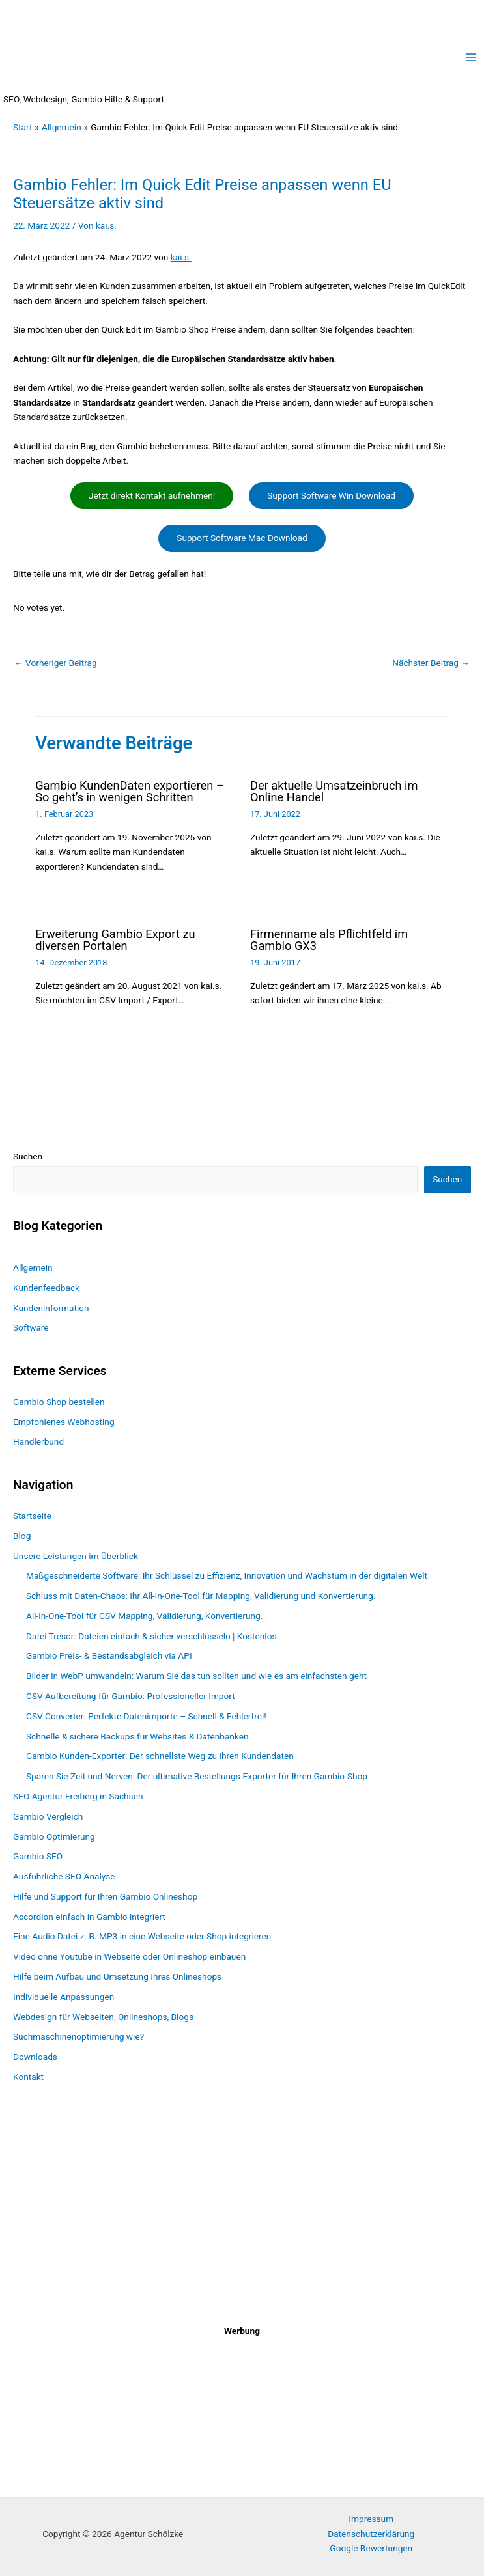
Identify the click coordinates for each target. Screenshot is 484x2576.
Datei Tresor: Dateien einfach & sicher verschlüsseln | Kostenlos (151, 1636)
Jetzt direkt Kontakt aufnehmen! (152, 495)
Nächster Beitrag (431, 663)
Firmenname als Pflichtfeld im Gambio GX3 (329, 939)
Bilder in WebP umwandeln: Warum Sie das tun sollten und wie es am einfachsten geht (196, 1675)
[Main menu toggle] (471, 57)
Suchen (27, 1156)
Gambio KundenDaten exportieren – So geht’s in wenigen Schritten (129, 791)
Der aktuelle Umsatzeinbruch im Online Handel (334, 791)
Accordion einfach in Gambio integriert (89, 1916)
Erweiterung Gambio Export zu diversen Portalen (115, 939)
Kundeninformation (51, 1308)
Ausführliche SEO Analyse (64, 1876)
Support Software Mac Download (242, 538)
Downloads (35, 2056)
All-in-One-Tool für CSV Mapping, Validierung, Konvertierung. (144, 1616)
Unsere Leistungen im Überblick (75, 1556)
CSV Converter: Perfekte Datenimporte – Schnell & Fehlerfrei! (146, 1716)
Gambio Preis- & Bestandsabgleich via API (109, 1656)
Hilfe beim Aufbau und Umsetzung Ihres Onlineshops (117, 1976)
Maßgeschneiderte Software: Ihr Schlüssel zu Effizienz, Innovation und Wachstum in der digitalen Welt (226, 1575)
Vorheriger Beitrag (55, 663)
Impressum (371, 2519)
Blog (22, 1535)
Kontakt (28, 2076)
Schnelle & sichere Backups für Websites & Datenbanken (137, 1736)
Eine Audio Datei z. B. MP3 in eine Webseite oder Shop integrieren (142, 1936)
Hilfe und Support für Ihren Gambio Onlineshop (105, 1896)
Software (31, 1327)
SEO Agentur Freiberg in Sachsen (78, 1796)
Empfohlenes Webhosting (64, 1422)
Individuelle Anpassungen (63, 1996)
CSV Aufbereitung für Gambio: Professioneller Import (130, 1696)
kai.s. (181, 257)
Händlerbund (38, 1442)
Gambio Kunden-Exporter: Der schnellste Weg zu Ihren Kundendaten (160, 1756)
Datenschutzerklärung (371, 2533)
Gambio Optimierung (54, 1836)
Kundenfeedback (46, 1287)
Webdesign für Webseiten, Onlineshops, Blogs (103, 2017)
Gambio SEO (38, 1856)
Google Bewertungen (371, 2548)
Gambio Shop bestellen (59, 1401)
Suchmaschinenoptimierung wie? (78, 2036)
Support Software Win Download (331, 495)
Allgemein (33, 1267)
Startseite (32, 1515)
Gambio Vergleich (48, 1816)
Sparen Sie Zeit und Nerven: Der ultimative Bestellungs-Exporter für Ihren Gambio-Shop (196, 1776)
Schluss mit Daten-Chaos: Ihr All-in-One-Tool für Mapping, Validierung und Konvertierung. (200, 1595)
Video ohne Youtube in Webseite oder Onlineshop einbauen (129, 1956)
